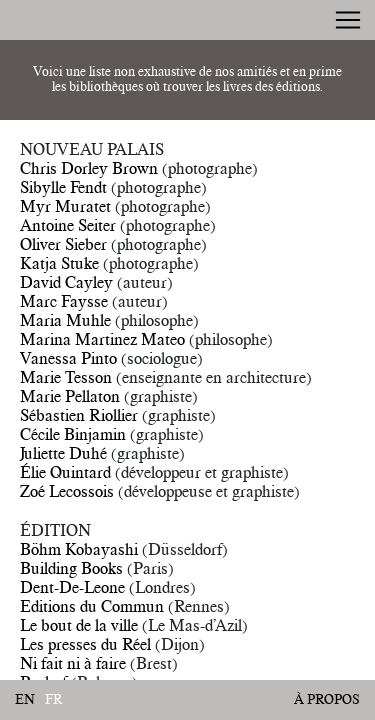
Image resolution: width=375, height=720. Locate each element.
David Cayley (66, 282)
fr (54, 699)
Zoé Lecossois (67, 491)
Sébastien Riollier (79, 415)
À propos (327, 699)
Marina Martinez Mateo (102, 339)
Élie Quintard (65, 472)
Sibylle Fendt (63, 187)
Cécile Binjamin (73, 434)
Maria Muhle (65, 320)
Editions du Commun (92, 606)
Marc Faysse (64, 301)
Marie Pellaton (70, 396)
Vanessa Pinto (68, 358)
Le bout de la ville (79, 625)
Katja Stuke (59, 263)
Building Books (71, 568)
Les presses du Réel (85, 644)
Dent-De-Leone (72, 587)
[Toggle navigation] (348, 20)
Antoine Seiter (68, 225)
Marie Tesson (66, 377)
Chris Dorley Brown (89, 168)
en (25, 699)
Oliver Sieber (63, 244)
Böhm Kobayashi (79, 549)
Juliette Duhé (63, 453)
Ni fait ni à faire (73, 663)
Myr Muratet (65, 206)
